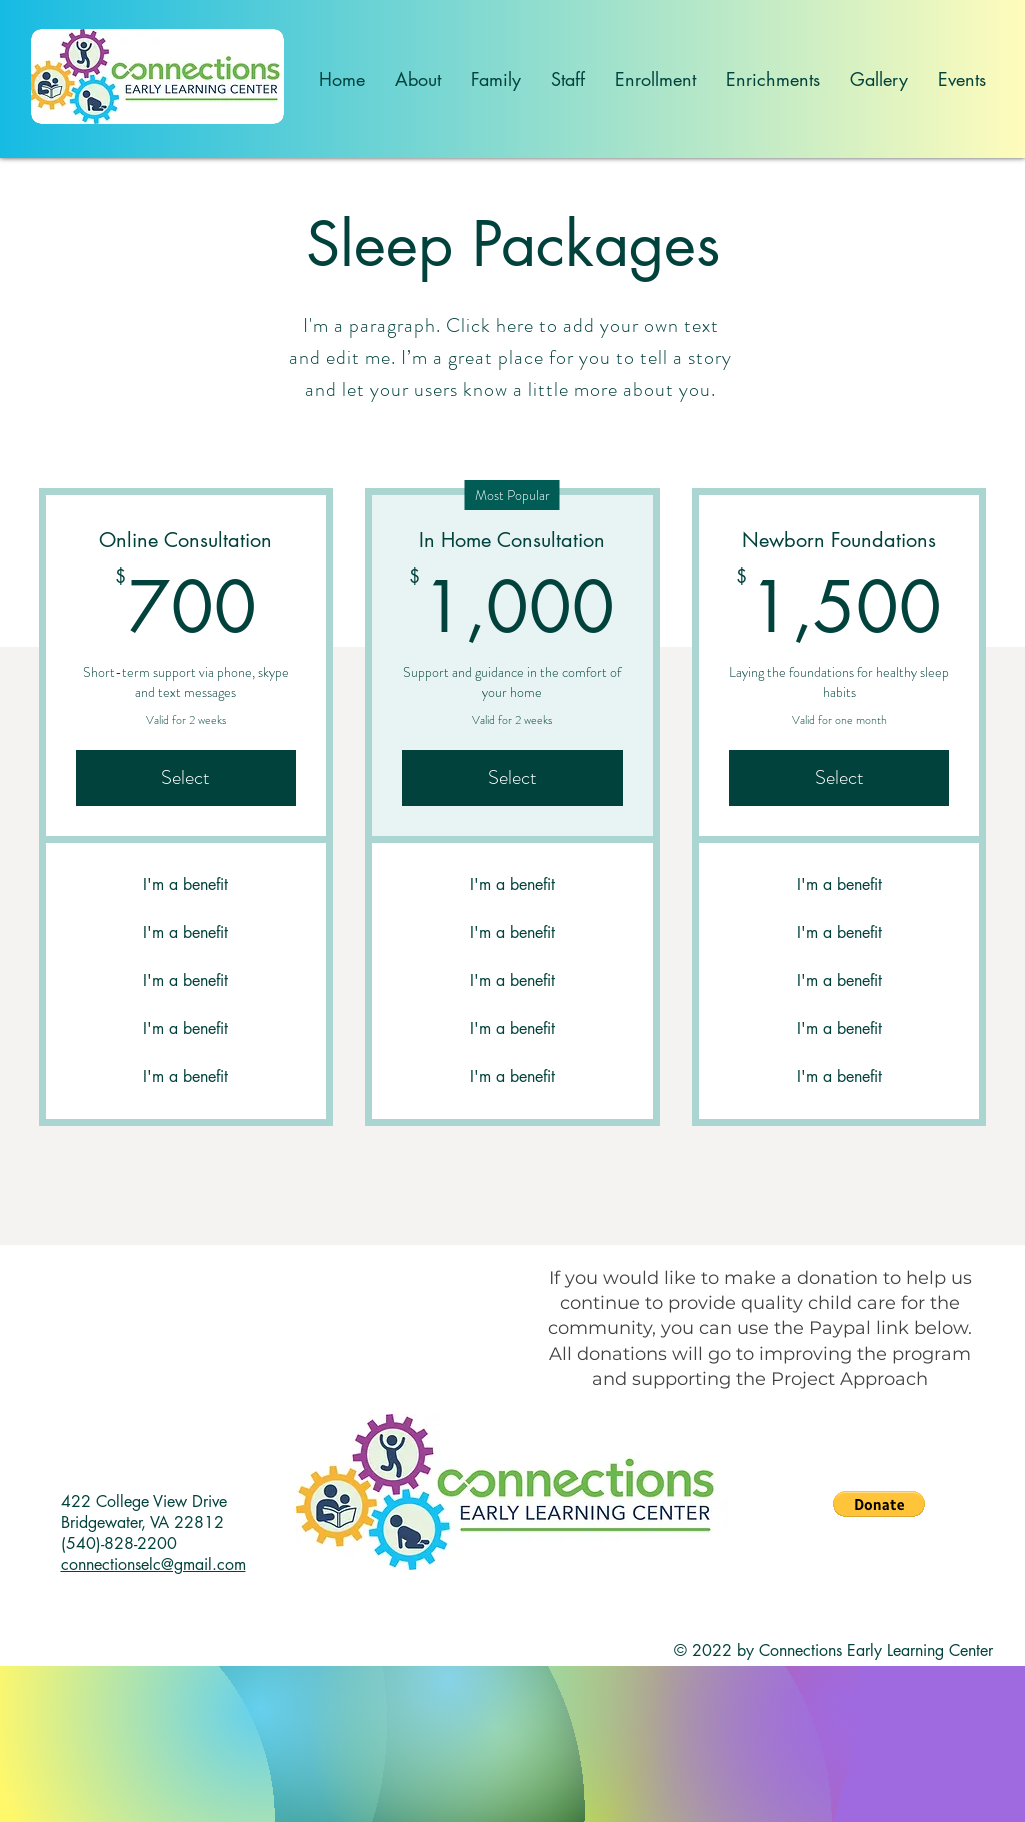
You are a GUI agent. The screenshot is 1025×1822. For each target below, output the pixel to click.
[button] (879, 1504)
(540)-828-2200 (119, 1543)
